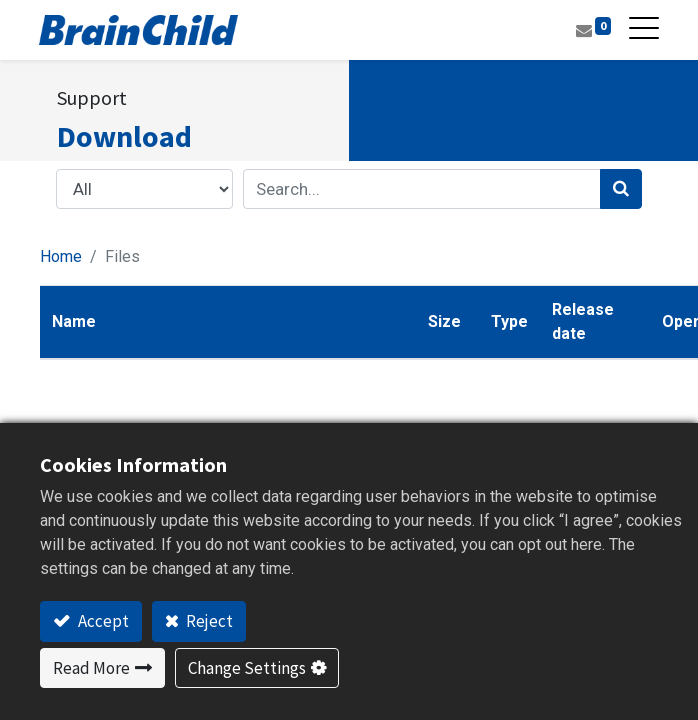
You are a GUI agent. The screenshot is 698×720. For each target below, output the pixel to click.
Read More (91, 668)
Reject (208, 621)
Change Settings (247, 668)
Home (61, 256)
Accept (102, 621)
